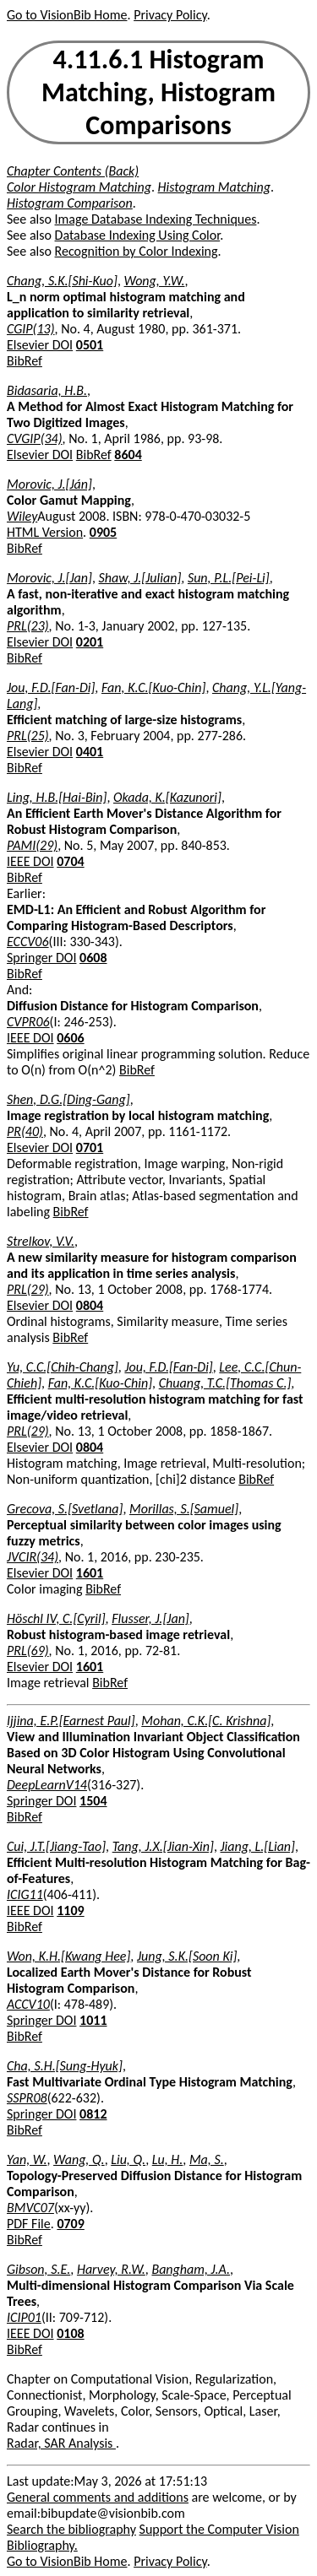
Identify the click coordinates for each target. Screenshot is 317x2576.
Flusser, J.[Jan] (150, 1618)
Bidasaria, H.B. (47, 390)
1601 (89, 1573)
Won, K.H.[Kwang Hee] (68, 1956)
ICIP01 (24, 2317)
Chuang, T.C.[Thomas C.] (225, 1383)
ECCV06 (28, 942)
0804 (89, 1305)
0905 (103, 532)
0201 (89, 642)
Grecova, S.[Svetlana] (65, 1509)
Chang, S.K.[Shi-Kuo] (62, 281)
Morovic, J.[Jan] (49, 578)
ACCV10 (28, 2004)
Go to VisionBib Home (67, 15)
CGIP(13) (31, 329)
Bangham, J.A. (190, 2269)
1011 (93, 2020)
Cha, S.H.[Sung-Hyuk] (65, 2066)
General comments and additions (98, 2497)
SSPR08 (27, 2098)
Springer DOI (41, 958)
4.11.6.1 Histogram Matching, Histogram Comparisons (158, 92)
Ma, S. (206, 2159)
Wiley (22, 516)
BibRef (24, 361)
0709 (70, 2224)
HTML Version (45, 532)
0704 (70, 861)
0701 (89, 1147)
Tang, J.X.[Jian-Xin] (163, 1846)
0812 (93, 2114)
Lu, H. (167, 2159)
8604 (127, 454)
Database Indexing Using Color (138, 235)
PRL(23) (28, 626)
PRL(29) (28, 1289)
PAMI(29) (32, 845)
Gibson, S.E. (38, 2269)
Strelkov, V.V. (40, 1241)
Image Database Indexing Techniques (156, 219)
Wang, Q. (79, 2159)
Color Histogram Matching (79, 187)
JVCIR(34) (32, 1557)
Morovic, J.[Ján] (49, 484)
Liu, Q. (128, 2159)
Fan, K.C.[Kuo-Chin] (153, 687)
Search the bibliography (71, 2529)
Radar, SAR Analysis (61, 2443)
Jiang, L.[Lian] (258, 1846)
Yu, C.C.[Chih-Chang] (62, 1367)
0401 (89, 752)
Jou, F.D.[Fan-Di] (51, 687)
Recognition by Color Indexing (136, 251)
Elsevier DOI (40, 345)
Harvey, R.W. (111, 2269)
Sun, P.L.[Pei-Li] (229, 578)
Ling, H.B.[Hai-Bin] (57, 797)
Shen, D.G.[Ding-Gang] (68, 1099)
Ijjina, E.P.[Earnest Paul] (71, 1721)
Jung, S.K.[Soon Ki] (187, 1956)
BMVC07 (30, 2208)
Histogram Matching (214, 187)
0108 (70, 2333)
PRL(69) (28, 1650)
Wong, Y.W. (154, 281)
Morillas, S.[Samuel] (183, 1509)
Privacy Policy (170, 15)
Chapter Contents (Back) (73, 171)
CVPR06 (28, 1022)
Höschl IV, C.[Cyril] (56, 1618)
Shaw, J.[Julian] (140, 578)
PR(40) (25, 1131)
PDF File (29, 2224)
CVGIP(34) (35, 438)
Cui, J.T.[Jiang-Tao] (56, 1846)
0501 (89, 345)
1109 (70, 1910)
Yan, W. (26, 2159)
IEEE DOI (30, 861)
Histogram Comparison (70, 203)
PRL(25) (28, 736)
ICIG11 (25, 1894)
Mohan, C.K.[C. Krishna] (206, 1721)
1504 (93, 1801)
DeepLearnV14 (47, 1785)
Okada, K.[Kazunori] (167, 797)
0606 (70, 1038)
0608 (93, 958)
